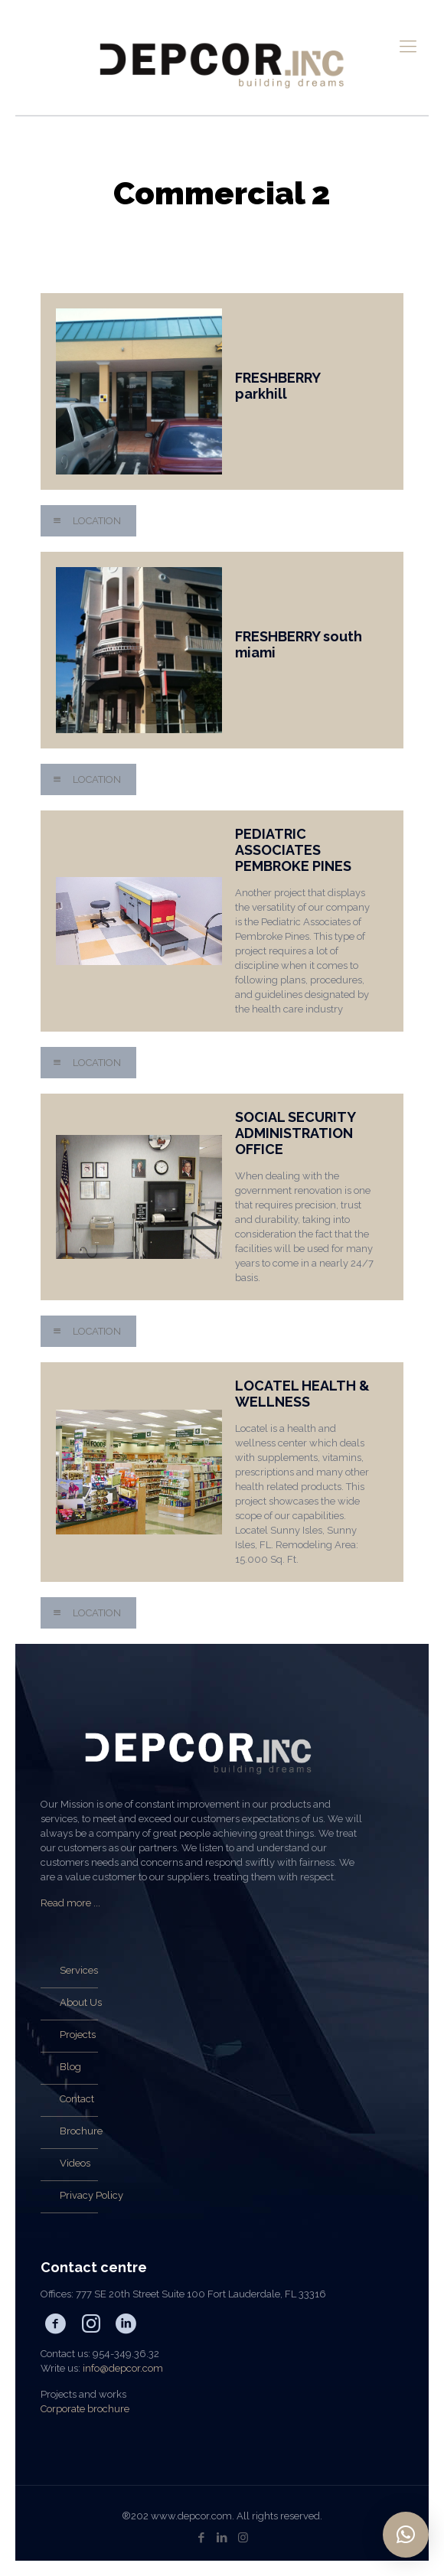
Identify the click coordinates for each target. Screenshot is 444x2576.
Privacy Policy (91, 2195)
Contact (77, 2099)
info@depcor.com (123, 2368)
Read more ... (70, 1903)
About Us (81, 2002)
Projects (78, 2034)
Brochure (81, 2131)
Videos (75, 2163)
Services (79, 1970)
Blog (70, 2066)
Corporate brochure (85, 2409)
